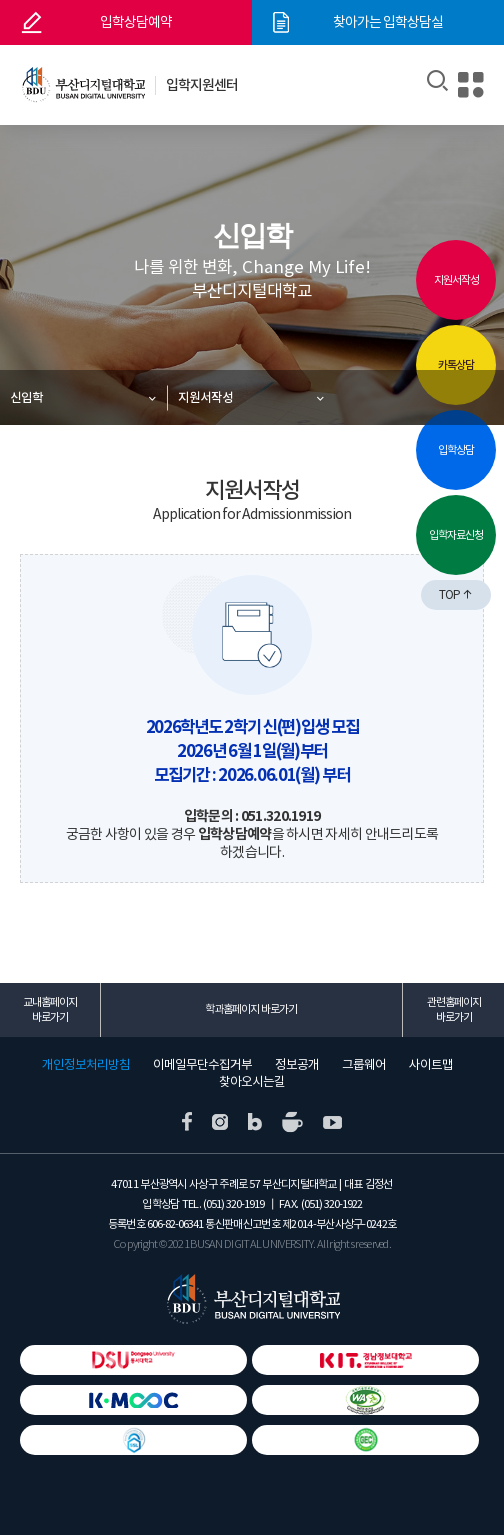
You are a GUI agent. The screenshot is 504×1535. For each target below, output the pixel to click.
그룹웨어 (364, 1065)
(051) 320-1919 (233, 1204)
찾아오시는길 (252, 1082)
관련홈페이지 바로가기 (454, 1009)
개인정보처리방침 (86, 1065)
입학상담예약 (136, 22)
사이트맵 (431, 1065)
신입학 (26, 397)
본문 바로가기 (0, 0)
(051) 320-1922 (331, 1204)
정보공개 (297, 1065)
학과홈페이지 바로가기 (251, 1009)
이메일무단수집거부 (202, 1065)
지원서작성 (205, 397)
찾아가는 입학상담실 (388, 22)
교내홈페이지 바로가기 (50, 1009)
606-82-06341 (175, 1224)
